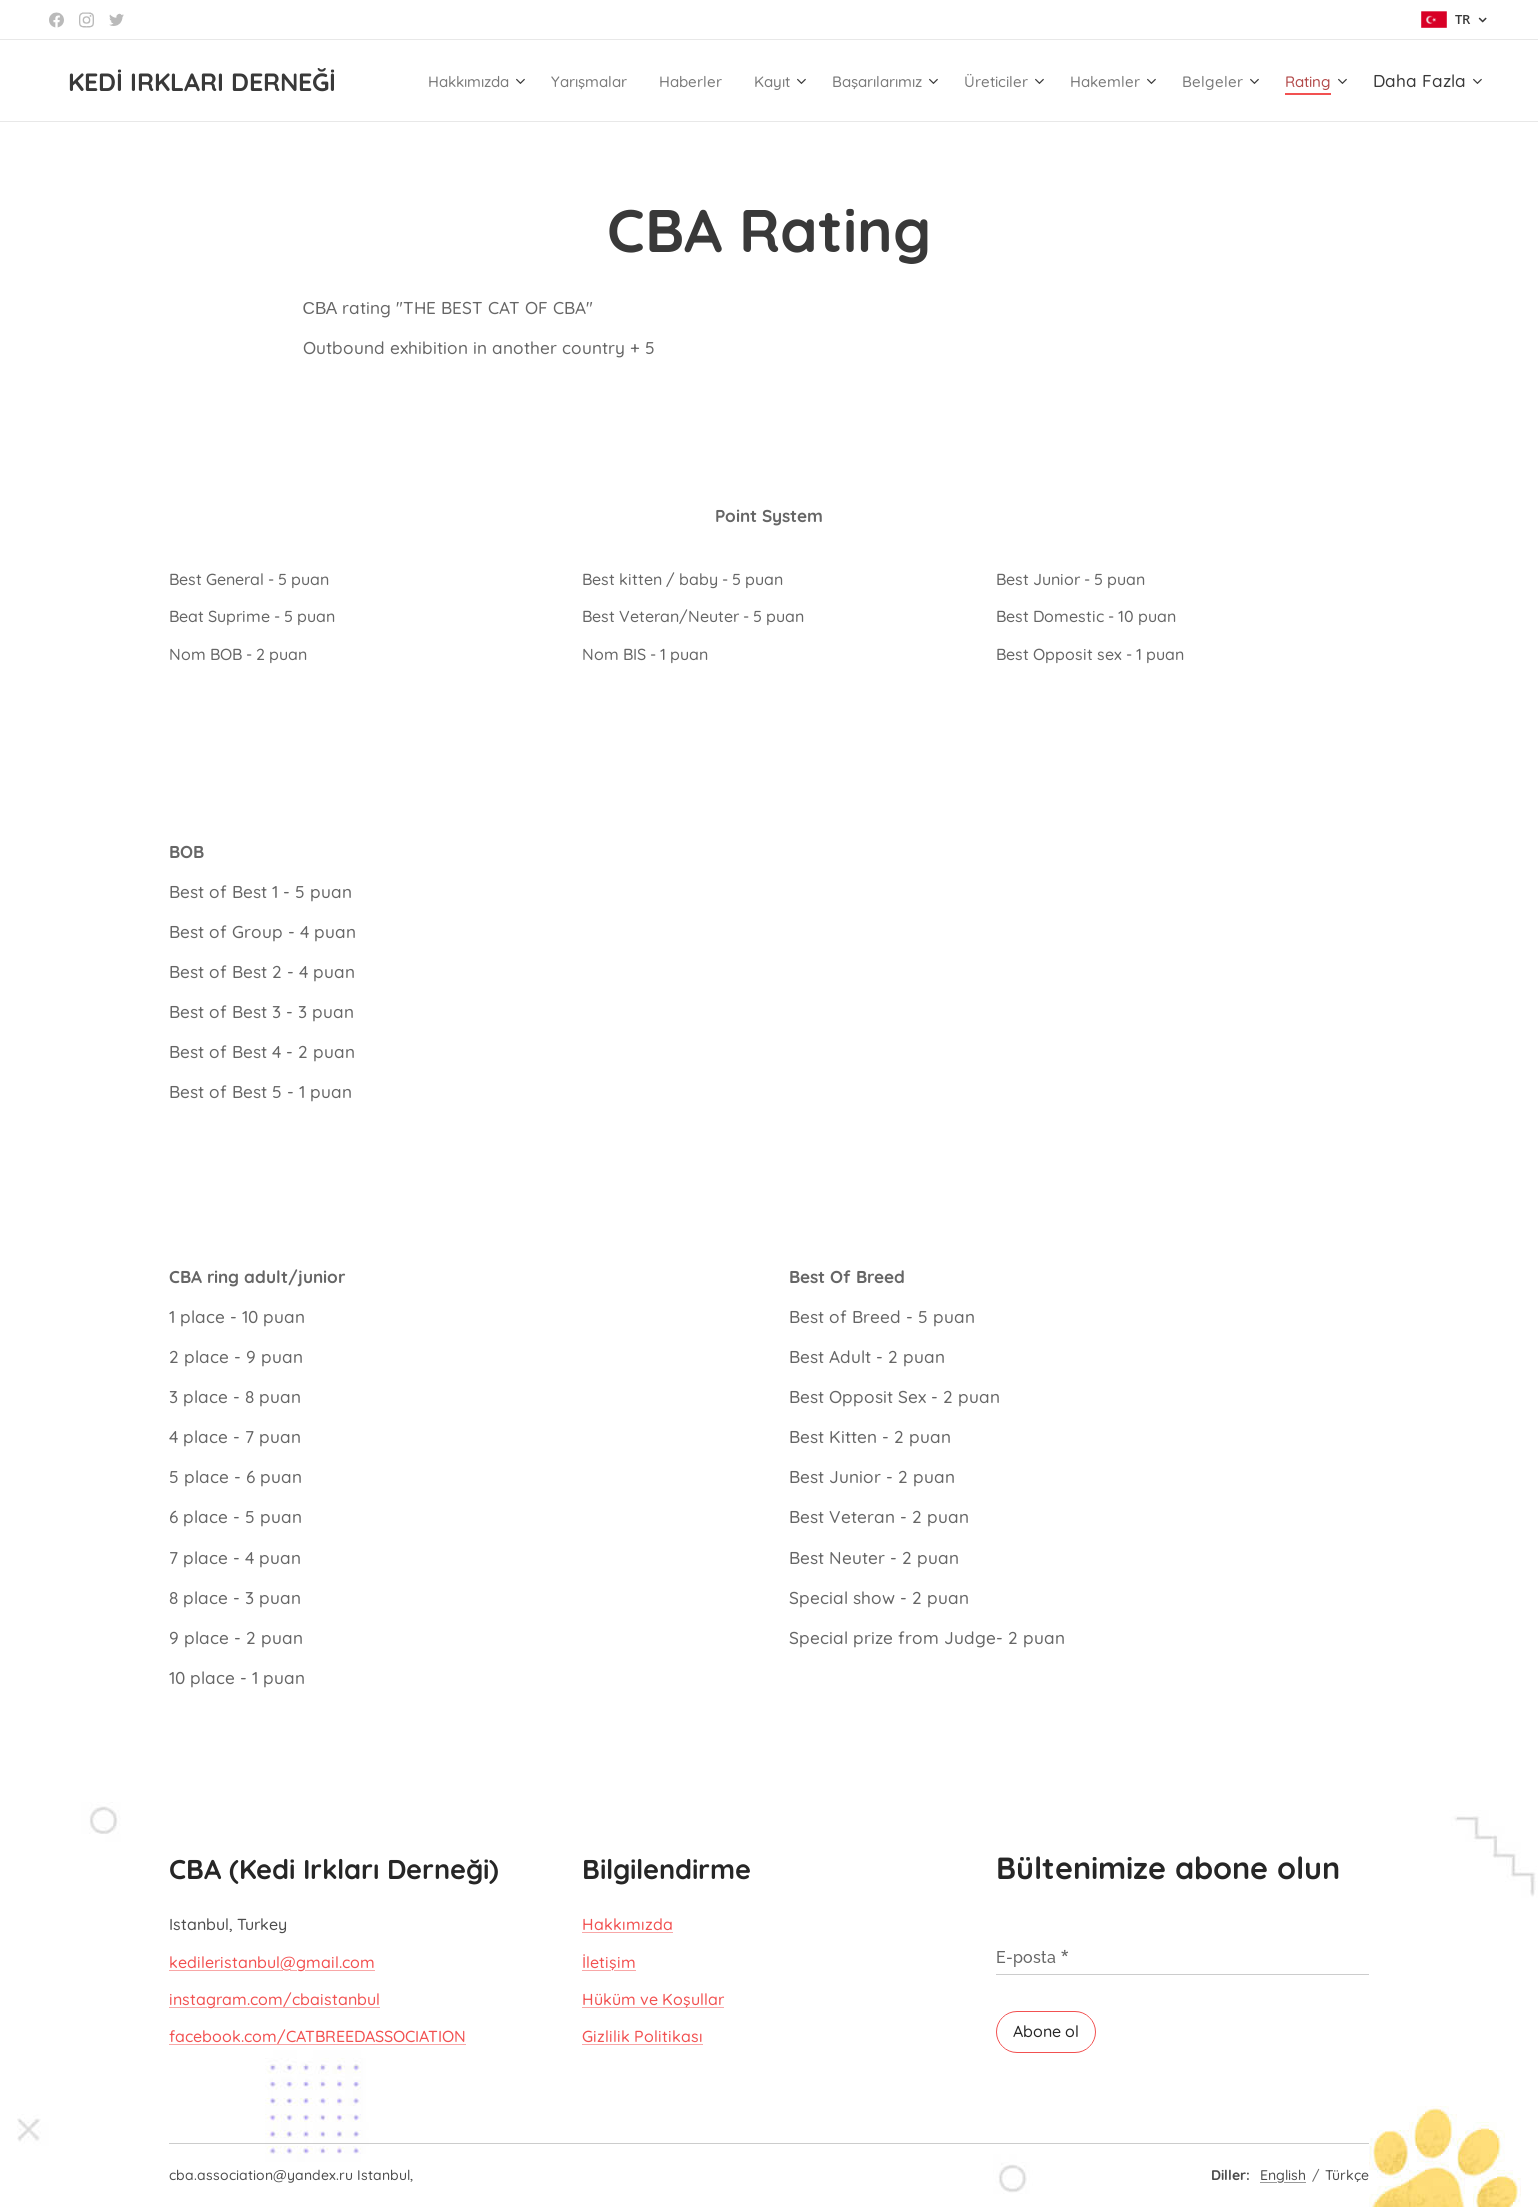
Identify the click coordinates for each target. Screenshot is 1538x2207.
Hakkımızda (627, 1924)
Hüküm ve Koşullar (653, 1999)
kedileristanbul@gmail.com (272, 1961)
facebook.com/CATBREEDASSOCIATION (317, 2036)
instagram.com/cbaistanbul (274, 1999)
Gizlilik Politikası (642, 2036)
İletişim (609, 1961)
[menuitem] (492, 81)
